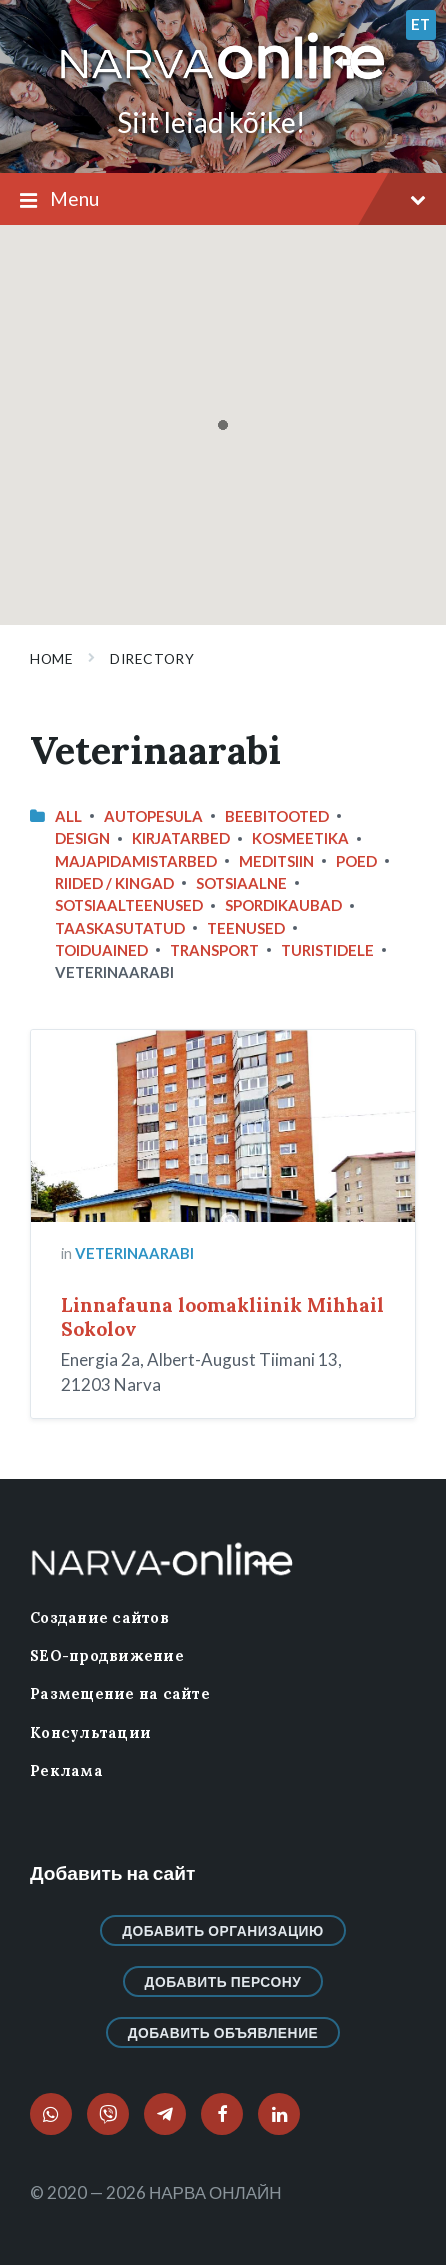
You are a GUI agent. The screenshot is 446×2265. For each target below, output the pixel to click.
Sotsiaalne (241, 883)
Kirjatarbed (181, 838)
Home (51, 658)
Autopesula (153, 816)
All (68, 816)
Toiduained (101, 950)
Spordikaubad (283, 905)
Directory (152, 658)
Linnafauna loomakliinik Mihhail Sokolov (222, 1317)
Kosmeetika (300, 838)
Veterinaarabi (134, 1253)
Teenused (246, 928)
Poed (356, 861)
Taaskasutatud (120, 928)
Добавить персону (223, 1981)
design (82, 838)
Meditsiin (276, 861)
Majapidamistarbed (136, 861)
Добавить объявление (223, 2032)
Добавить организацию (223, 1930)
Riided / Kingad (114, 883)
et (421, 24)
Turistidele (327, 950)
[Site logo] (223, 80)
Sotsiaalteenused (129, 905)
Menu (223, 200)
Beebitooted (277, 816)
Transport (214, 950)
